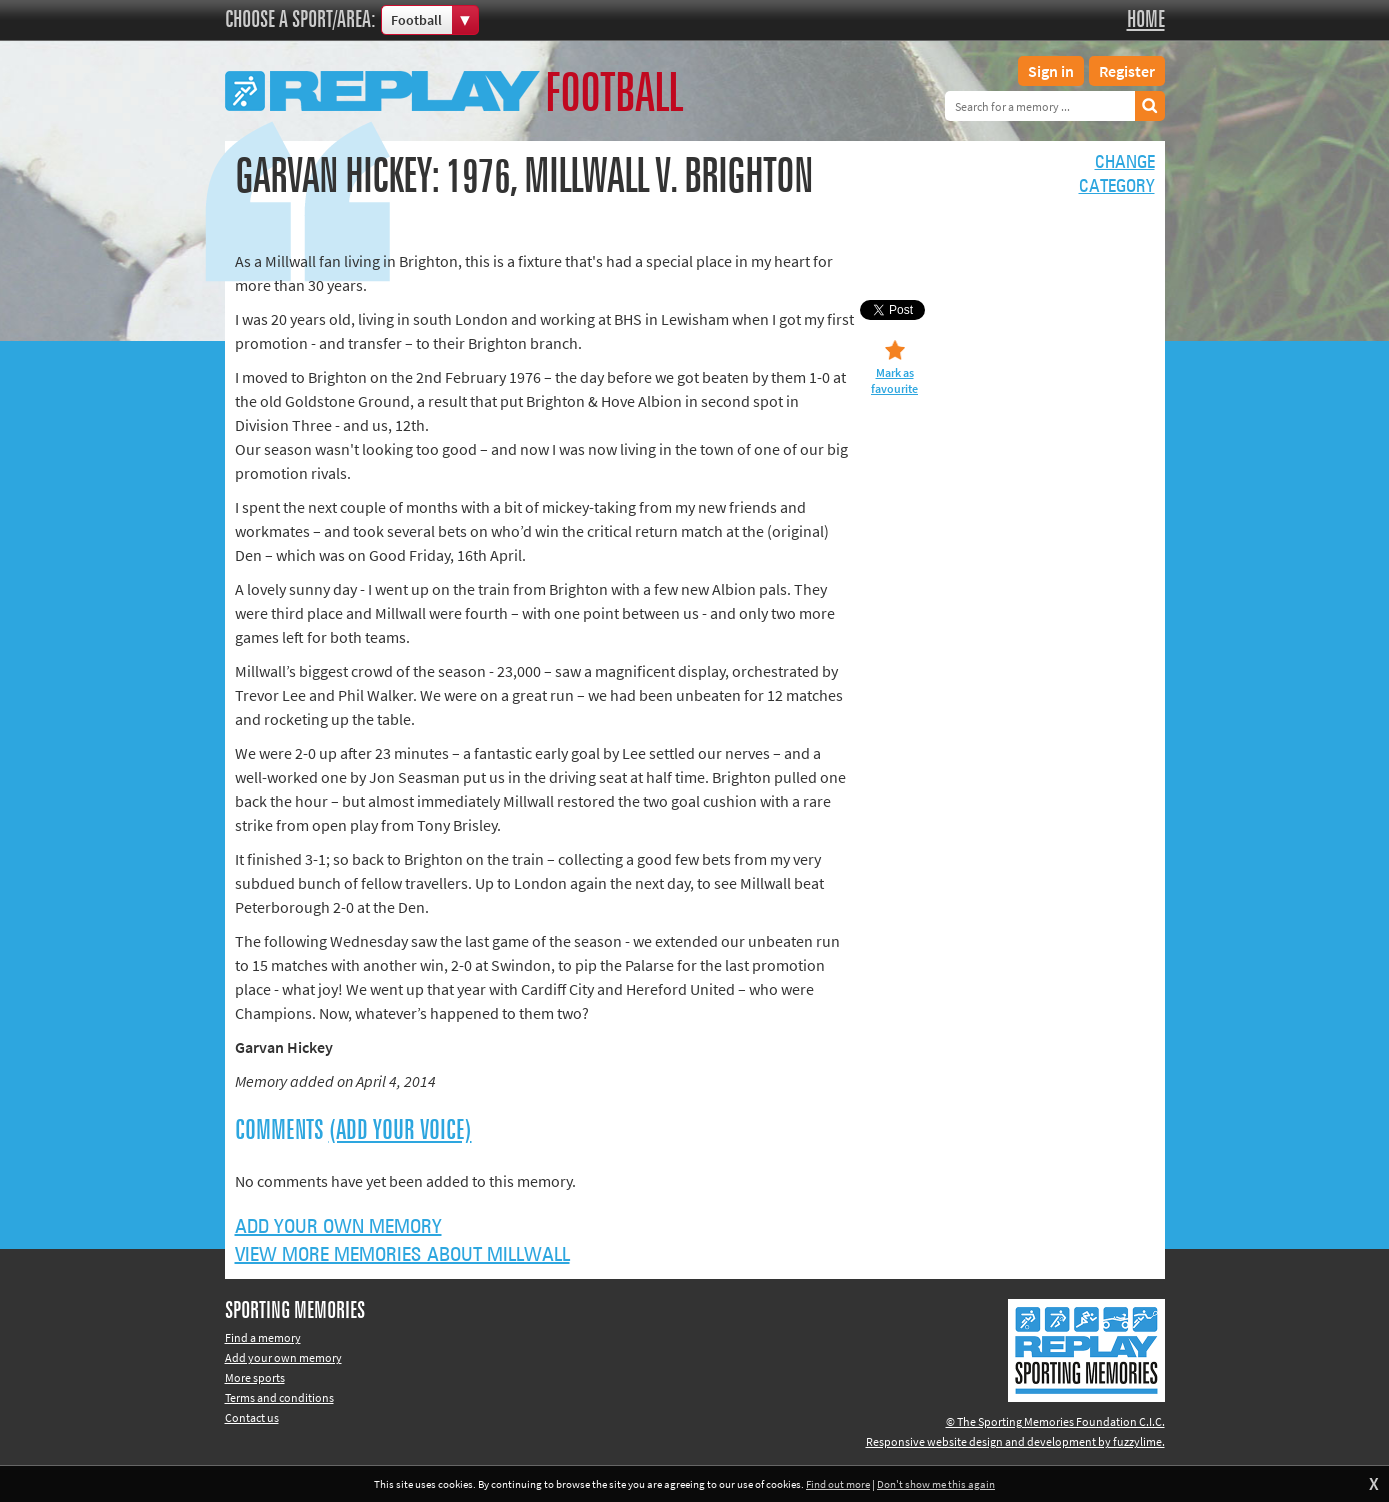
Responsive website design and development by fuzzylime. (1015, 1441)
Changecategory (1117, 175)
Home (1146, 20)
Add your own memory (338, 1227)
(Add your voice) (400, 1131)
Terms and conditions (279, 1397)
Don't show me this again (936, 1484)
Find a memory (263, 1337)
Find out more (838, 1484)
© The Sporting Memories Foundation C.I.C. (1055, 1421)
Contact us (252, 1417)
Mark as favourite (894, 380)
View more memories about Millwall (402, 1255)
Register (1127, 71)
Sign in (1051, 71)
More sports (255, 1377)
